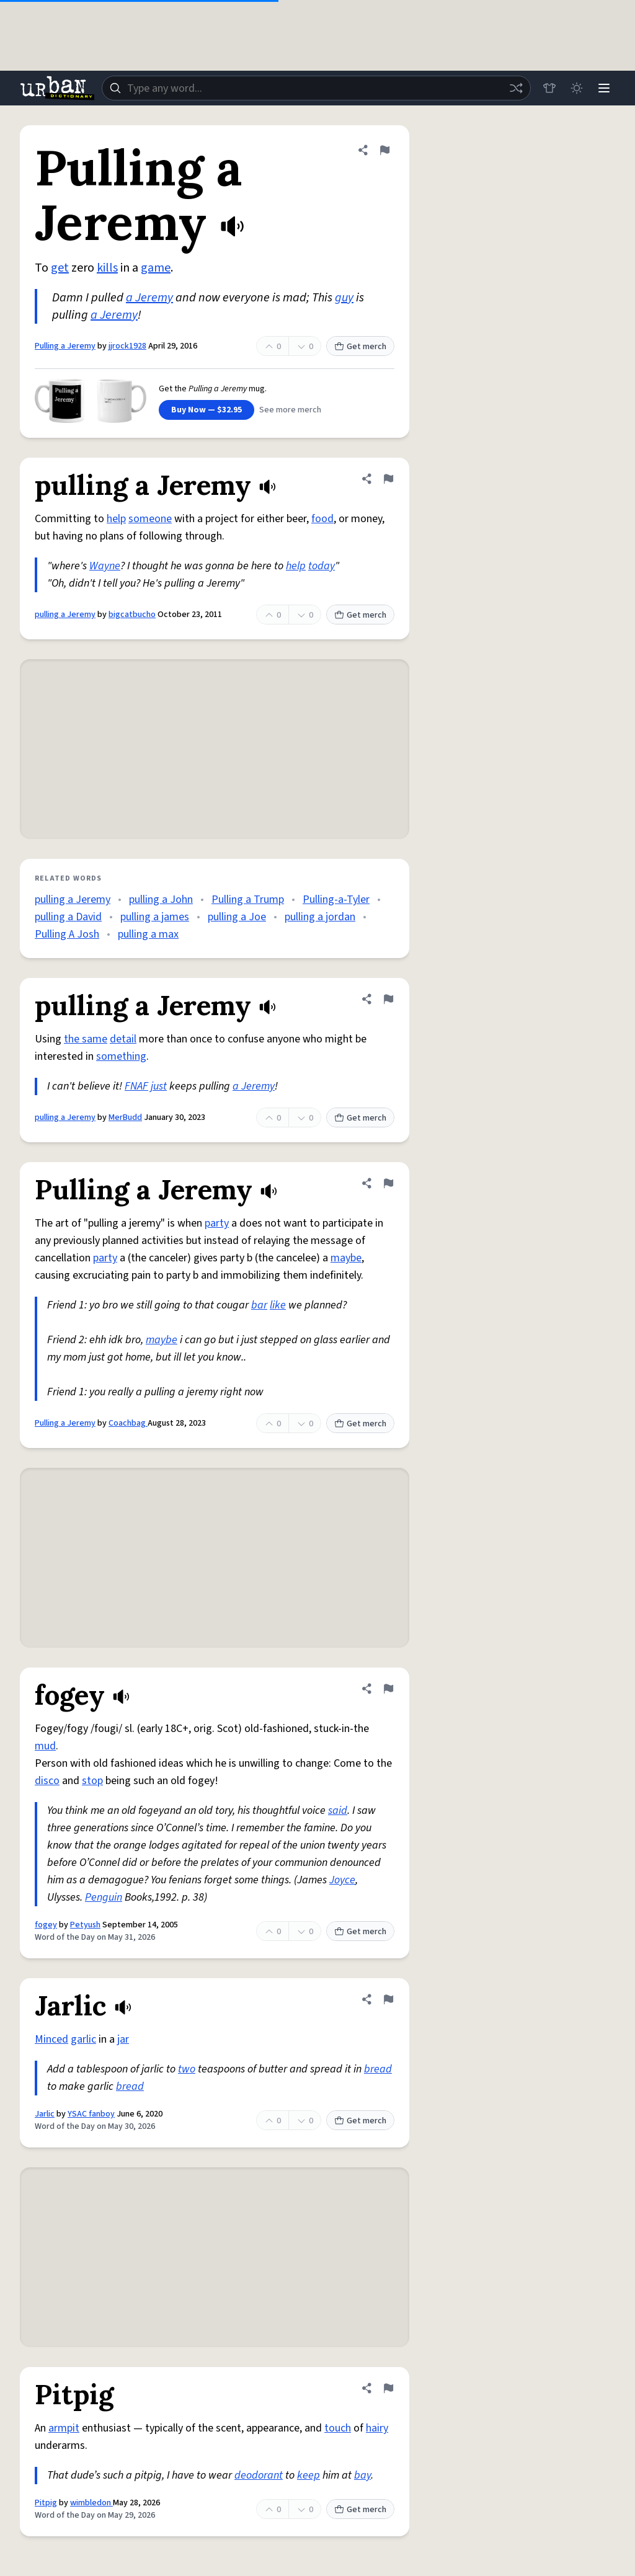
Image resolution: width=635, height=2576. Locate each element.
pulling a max (148, 934)
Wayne (104, 566)
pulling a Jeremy (65, 614)
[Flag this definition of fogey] (388, 1689)
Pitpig (46, 2503)
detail (123, 1039)
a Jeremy (149, 297)
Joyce (342, 1880)
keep (308, 2475)
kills (107, 268)
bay (362, 2475)
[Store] (549, 88)
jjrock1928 (127, 346)
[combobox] (316, 88)
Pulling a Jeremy (65, 346)
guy (344, 297)
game (156, 268)
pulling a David (68, 917)
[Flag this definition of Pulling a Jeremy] (384, 150)
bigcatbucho (132, 614)
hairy (377, 2428)
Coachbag (128, 1423)
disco (47, 1780)
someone (150, 518)
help (116, 518)
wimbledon (91, 2503)
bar (259, 1305)
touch (337, 2428)
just (159, 1086)
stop (92, 1780)
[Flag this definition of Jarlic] (388, 1999)
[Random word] (515, 88)
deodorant (258, 2475)
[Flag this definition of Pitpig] (388, 2388)
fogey (46, 1925)
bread (378, 2069)
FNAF (136, 1086)
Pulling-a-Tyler (336, 899)
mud (45, 1746)
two (186, 2069)
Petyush (85, 1925)
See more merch (290, 410)
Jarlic (45, 2114)
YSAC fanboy (91, 2114)
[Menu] (604, 88)
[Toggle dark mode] (577, 88)
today (321, 566)
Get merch (360, 346)
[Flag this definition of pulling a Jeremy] (388, 479)
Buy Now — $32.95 (206, 410)
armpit (63, 2428)
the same (85, 1039)
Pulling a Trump (247, 899)
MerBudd (125, 1117)
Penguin (103, 1897)
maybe (346, 1258)
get (60, 268)
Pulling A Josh (67, 934)
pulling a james (154, 917)
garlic (83, 2039)
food (322, 518)
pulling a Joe (237, 917)
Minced (51, 2039)
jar (123, 2039)
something (121, 1056)
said (337, 1810)
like (278, 1305)
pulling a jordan (320, 917)
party (217, 1223)
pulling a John (161, 899)
